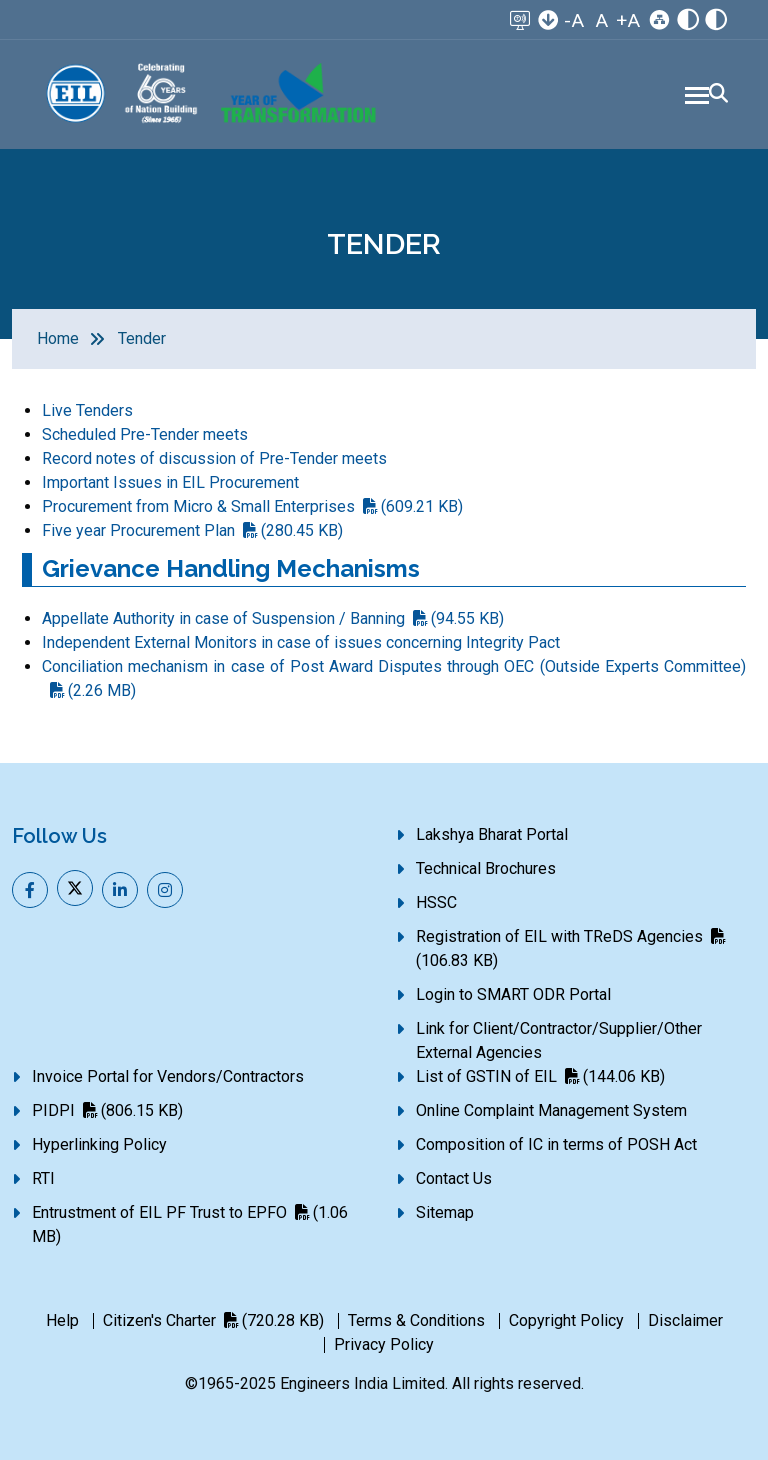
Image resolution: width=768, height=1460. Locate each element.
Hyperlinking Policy (99, 1144)
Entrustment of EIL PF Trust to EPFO (190, 1224)
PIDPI (107, 1110)
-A (574, 20)
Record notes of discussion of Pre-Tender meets (214, 458)
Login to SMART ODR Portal (513, 994)
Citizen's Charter (213, 1320)
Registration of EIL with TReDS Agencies (570, 948)
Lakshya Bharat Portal (492, 834)
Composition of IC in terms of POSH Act (556, 1144)
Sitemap (445, 1212)
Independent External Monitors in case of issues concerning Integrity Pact (301, 642)
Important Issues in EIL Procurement (170, 482)
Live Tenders (87, 410)
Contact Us (454, 1178)
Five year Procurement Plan (192, 530)
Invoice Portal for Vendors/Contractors (168, 1076)
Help (62, 1320)
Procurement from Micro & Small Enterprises (252, 506)
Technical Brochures (486, 868)
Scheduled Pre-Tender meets (145, 434)
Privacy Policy (384, 1344)
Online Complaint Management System (551, 1110)
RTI (43, 1178)
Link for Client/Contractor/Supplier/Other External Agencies (559, 1040)
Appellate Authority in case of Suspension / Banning (273, 618)
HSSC (436, 902)
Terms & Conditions (416, 1320)
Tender (142, 338)
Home (58, 338)
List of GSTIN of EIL (540, 1076)
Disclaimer (685, 1320)
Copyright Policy (566, 1320)
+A (628, 20)
